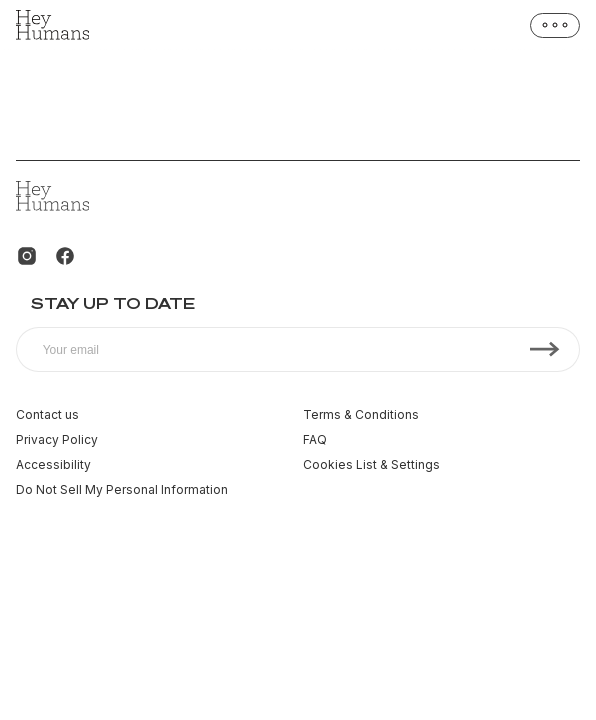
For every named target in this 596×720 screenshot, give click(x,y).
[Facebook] (65, 256)
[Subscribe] (545, 349)
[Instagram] (27, 256)
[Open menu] (555, 25)
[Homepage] (52, 25)
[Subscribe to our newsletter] (298, 349)
